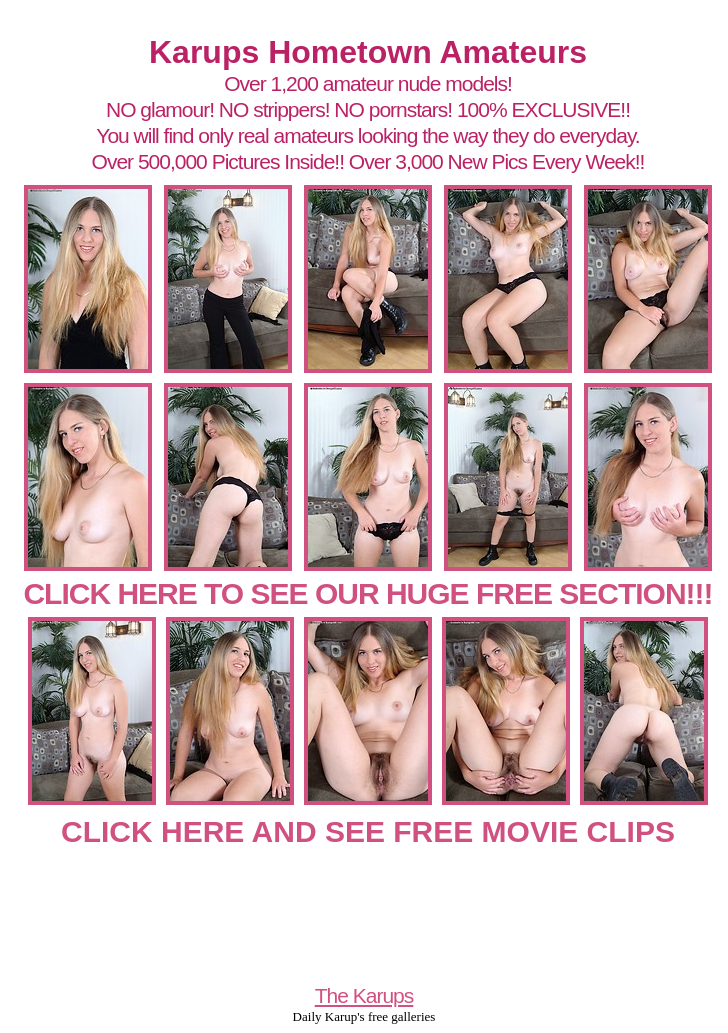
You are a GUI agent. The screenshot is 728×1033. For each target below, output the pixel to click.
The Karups (364, 995)
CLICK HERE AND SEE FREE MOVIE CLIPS (368, 831)
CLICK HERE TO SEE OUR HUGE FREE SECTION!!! (367, 593)
